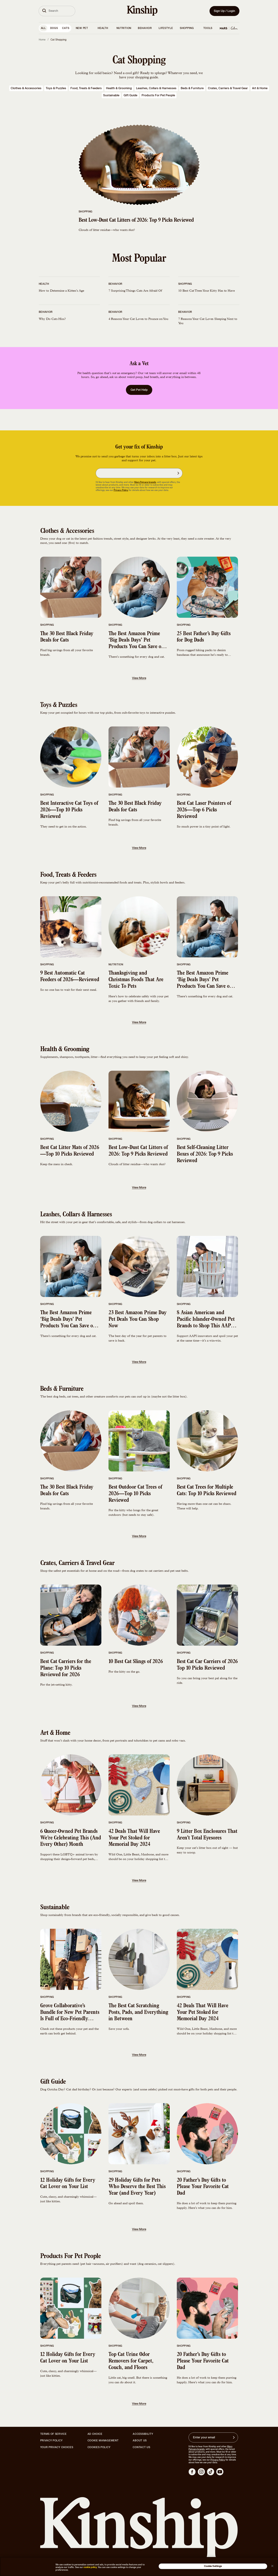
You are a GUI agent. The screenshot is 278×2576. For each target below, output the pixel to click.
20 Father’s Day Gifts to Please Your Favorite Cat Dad (203, 2187)
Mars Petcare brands (145, 482)
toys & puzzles (56, 88)
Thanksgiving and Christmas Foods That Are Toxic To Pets (135, 980)
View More (140, 678)
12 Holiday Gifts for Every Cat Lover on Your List (67, 2184)
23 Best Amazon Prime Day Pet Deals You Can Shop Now (137, 1319)
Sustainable (111, 95)
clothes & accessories (26, 88)
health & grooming (119, 88)
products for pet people (158, 95)
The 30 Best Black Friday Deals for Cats (66, 637)
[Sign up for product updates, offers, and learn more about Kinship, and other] (178, 473)
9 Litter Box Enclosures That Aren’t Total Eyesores (207, 1835)
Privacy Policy (121, 490)
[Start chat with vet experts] (139, 390)
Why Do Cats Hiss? (52, 319)
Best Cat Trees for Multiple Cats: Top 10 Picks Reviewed (206, 1491)
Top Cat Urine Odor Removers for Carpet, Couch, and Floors (130, 2361)
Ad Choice (95, 2434)
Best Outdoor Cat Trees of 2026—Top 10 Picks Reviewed (135, 1494)
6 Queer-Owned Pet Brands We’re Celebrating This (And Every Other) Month (70, 1838)
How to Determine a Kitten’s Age (61, 291)
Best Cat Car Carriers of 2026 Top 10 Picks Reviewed (207, 1665)
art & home (260, 88)
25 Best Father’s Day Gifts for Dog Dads (204, 637)
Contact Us (141, 2447)
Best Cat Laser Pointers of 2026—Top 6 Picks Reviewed (204, 810)
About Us (140, 2440)
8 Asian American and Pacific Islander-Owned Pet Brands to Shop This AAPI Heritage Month (206, 1323)
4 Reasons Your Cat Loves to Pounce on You (138, 319)
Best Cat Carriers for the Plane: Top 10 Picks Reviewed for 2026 (65, 1668)
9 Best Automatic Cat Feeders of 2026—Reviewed (69, 977)
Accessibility (143, 2434)
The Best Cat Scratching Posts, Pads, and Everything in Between (138, 2012)
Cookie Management (103, 2440)
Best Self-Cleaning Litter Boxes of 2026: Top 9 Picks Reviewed (205, 1154)
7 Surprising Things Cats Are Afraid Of (135, 291)
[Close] (272, 2566)
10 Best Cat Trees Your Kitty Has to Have (206, 291)
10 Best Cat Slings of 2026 (135, 1662)
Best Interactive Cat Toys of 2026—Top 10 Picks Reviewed (69, 810)
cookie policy (90, 2567)
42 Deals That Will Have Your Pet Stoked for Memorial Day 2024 (134, 1838)
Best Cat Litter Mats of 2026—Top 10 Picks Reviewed (69, 1151)
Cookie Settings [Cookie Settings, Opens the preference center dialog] (213, 2566)
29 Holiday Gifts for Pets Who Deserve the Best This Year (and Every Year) (137, 2187)
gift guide (130, 95)
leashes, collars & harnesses (156, 88)
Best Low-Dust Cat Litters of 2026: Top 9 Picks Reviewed (136, 220)
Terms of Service (53, 2434)
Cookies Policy (99, 2447)
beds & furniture (192, 88)
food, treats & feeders (86, 88)
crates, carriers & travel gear (228, 88)
